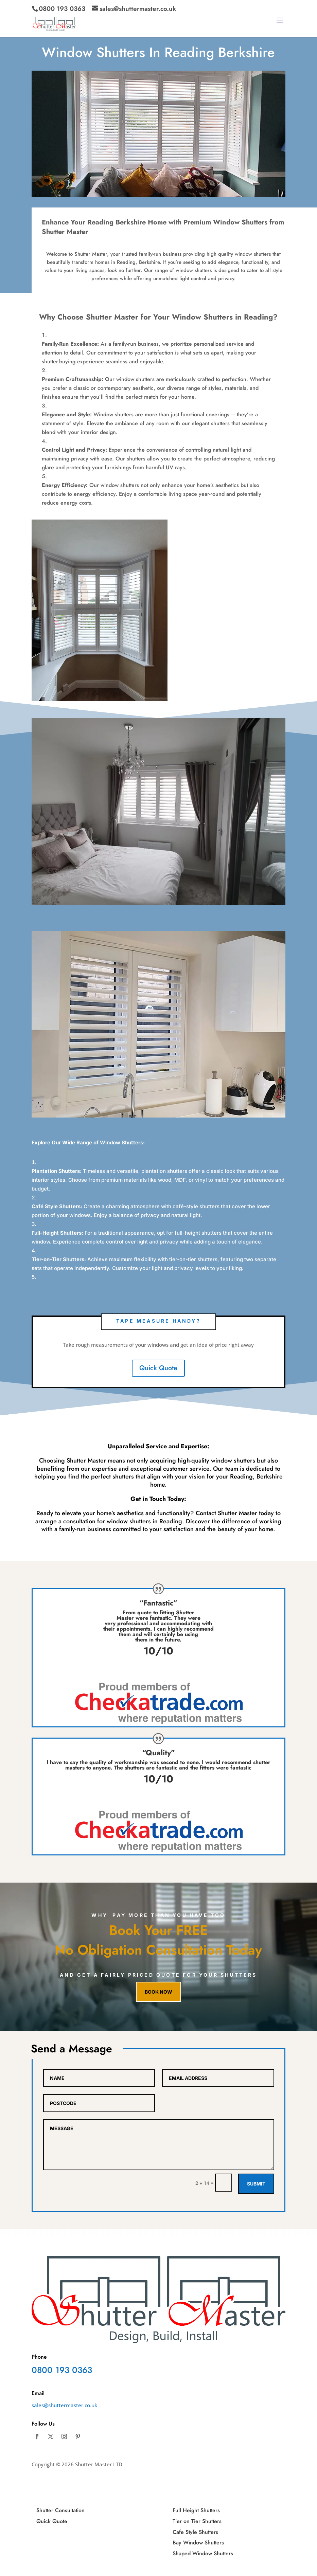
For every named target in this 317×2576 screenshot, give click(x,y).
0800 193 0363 (62, 8)
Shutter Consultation (60, 2510)
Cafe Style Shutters (195, 2532)
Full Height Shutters (196, 2510)
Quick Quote (158, 1368)
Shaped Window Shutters (203, 2553)
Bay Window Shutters (198, 2542)
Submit (256, 2184)
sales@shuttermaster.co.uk (64, 2405)
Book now (158, 1992)
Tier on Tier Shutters (197, 2521)
